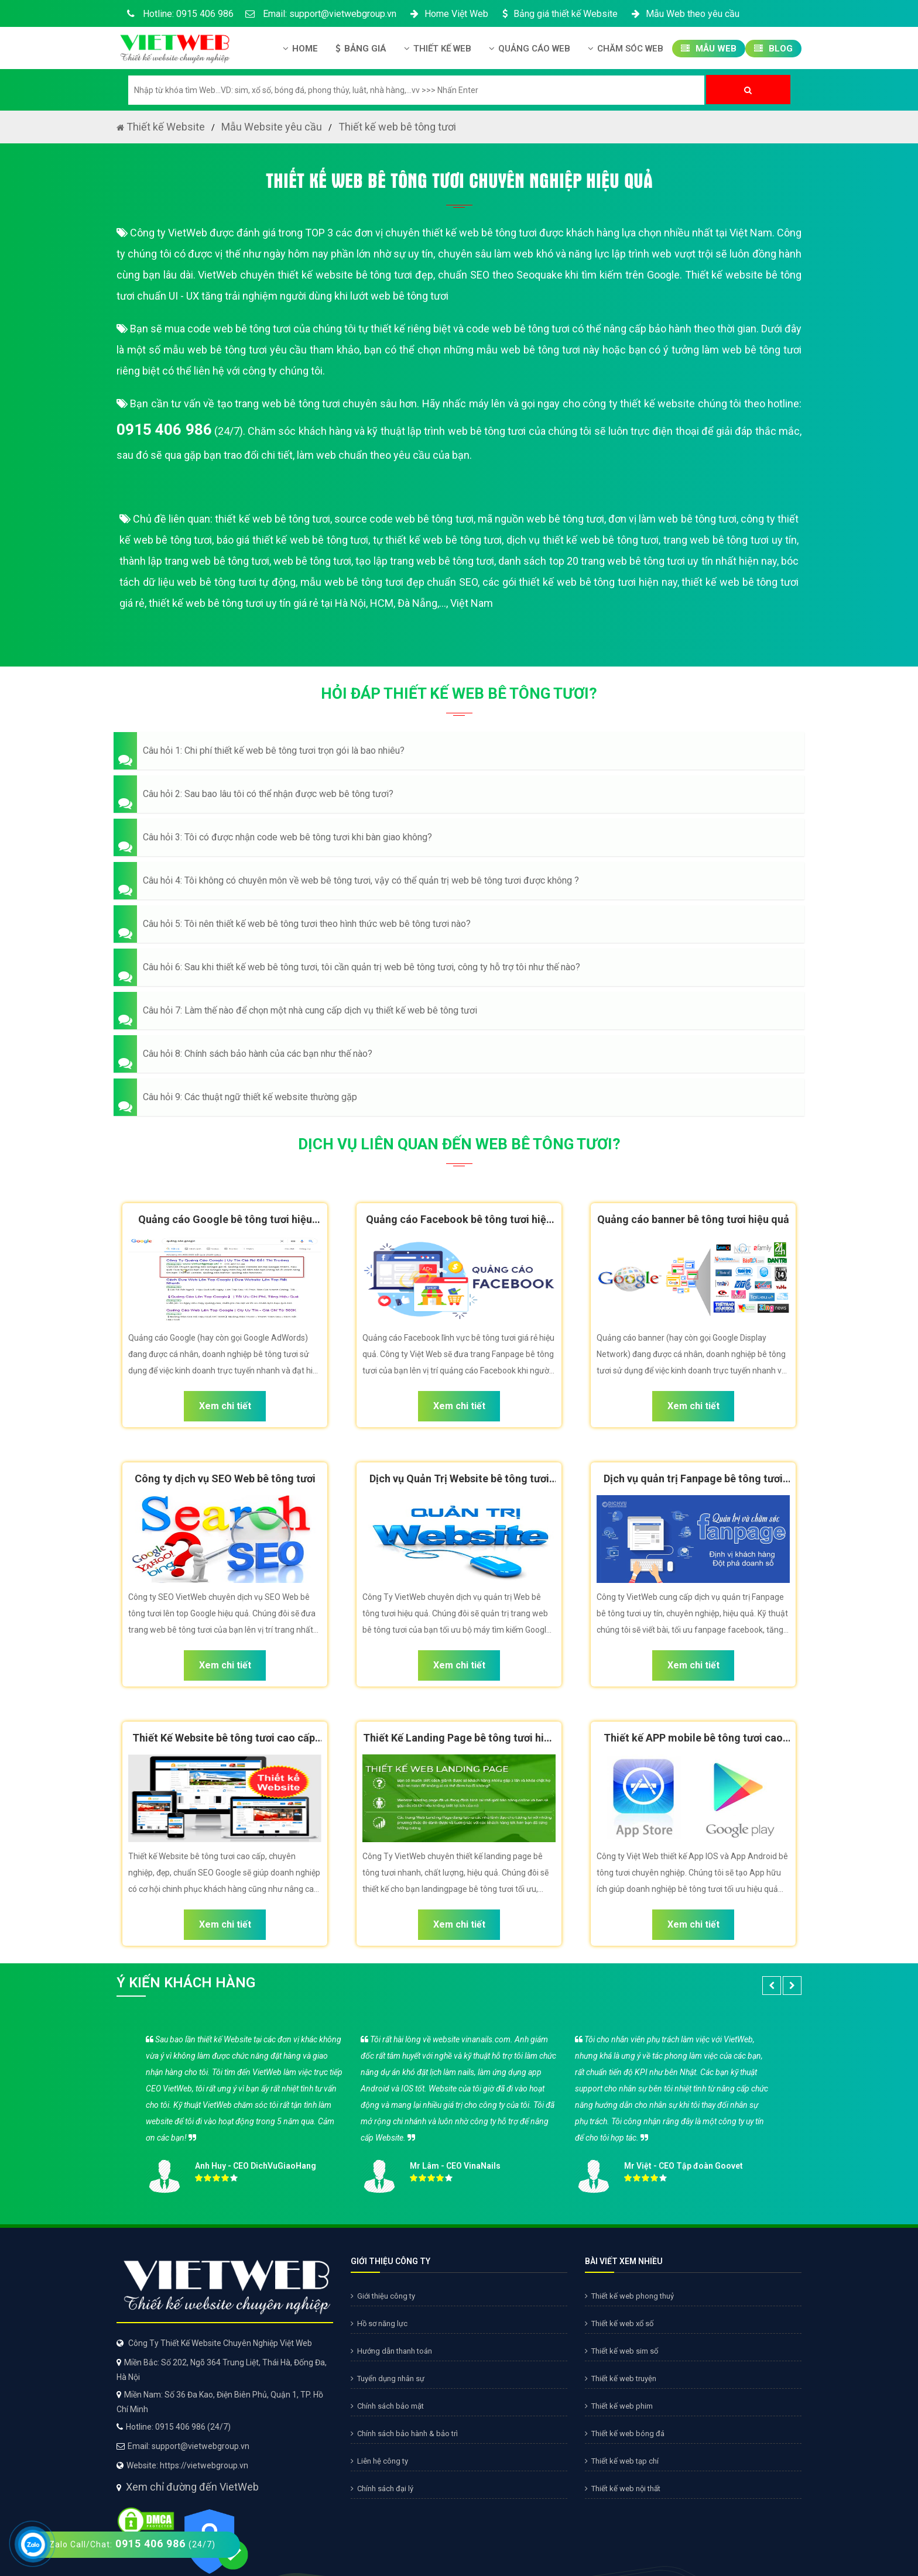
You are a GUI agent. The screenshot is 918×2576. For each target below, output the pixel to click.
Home (300, 48)
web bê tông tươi (312, 561)
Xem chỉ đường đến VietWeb (192, 2487)
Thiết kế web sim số (621, 2351)
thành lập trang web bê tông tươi (194, 561)
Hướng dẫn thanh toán (391, 2351)
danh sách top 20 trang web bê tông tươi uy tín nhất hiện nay (637, 561)
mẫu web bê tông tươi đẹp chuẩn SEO (389, 582)
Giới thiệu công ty (383, 2296)
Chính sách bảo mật (387, 2406)
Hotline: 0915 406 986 (178, 13)
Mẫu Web (709, 48)
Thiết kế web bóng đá (624, 2433)
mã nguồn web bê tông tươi (541, 519)
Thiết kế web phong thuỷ (629, 2296)
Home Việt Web (448, 13)
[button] (459, 751)
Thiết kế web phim (619, 2406)
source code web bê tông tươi (403, 519)
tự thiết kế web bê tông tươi (437, 540)
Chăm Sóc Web (625, 48)
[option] (459, 2110)
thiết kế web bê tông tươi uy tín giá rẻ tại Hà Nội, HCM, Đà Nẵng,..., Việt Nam (321, 603)
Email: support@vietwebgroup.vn (320, 13)
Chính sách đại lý (382, 2488)
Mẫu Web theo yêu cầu (684, 13)
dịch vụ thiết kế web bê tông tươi (582, 540)
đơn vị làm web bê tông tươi (672, 519)
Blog (773, 48)
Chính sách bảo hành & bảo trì (404, 2433)
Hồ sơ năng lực (379, 2323)
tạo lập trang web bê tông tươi (424, 561)
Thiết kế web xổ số (619, 2323)
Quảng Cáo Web (529, 48)
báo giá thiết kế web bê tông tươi (293, 540)
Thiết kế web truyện (620, 2378)
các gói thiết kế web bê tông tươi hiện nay (579, 582)
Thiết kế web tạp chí (622, 2461)
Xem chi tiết (225, 1405)
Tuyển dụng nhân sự (387, 2378)
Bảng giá (360, 48)
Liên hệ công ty (379, 2461)
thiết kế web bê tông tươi (272, 519)
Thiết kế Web (437, 48)
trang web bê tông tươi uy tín (730, 540)
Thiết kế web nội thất (622, 2488)
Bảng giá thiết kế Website (559, 13)
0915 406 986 (164, 429)
